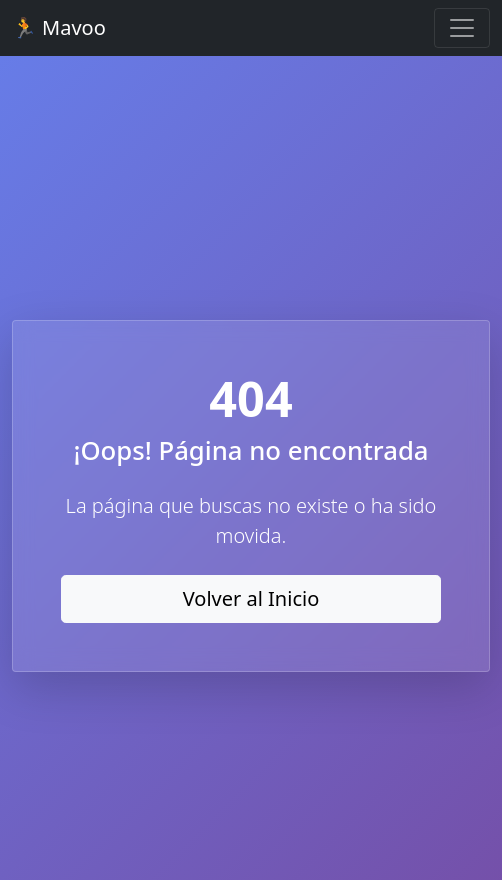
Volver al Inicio (251, 598)
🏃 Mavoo (59, 27)
